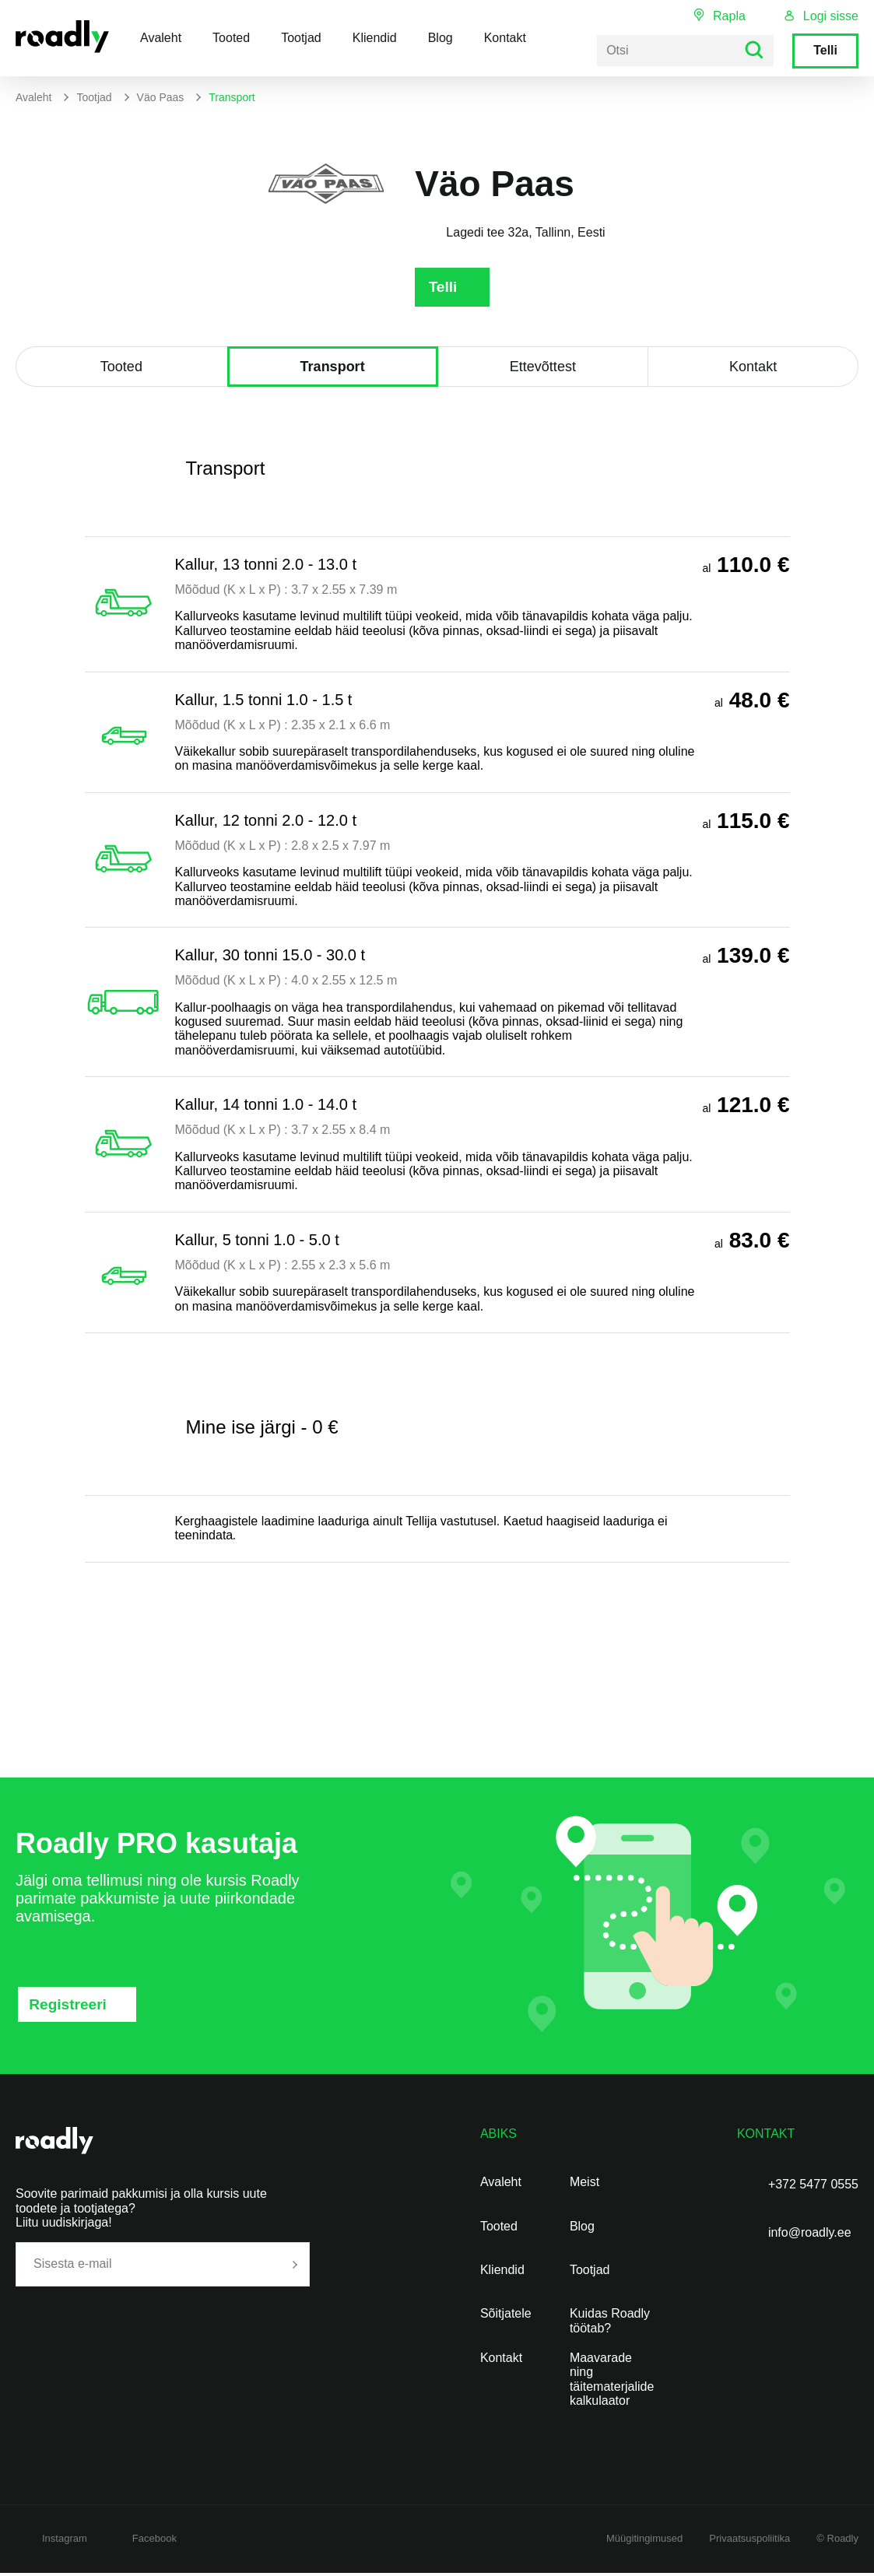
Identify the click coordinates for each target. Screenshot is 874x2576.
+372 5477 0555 (813, 2187)
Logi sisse (830, 16)
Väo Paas (160, 97)
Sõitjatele (506, 2316)
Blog (440, 37)
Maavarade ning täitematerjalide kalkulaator (612, 2382)
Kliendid (375, 37)
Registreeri (70, 2007)
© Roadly (837, 2541)
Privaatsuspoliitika (749, 2541)
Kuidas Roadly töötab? (610, 2323)
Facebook (154, 2541)
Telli (825, 50)
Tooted (231, 37)
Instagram (64, 2541)
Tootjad (301, 37)
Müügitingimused (644, 2541)
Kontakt (505, 37)
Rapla (729, 16)
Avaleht (160, 37)
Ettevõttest (543, 369)
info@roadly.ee (809, 2235)
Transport (332, 369)
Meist (584, 2185)
